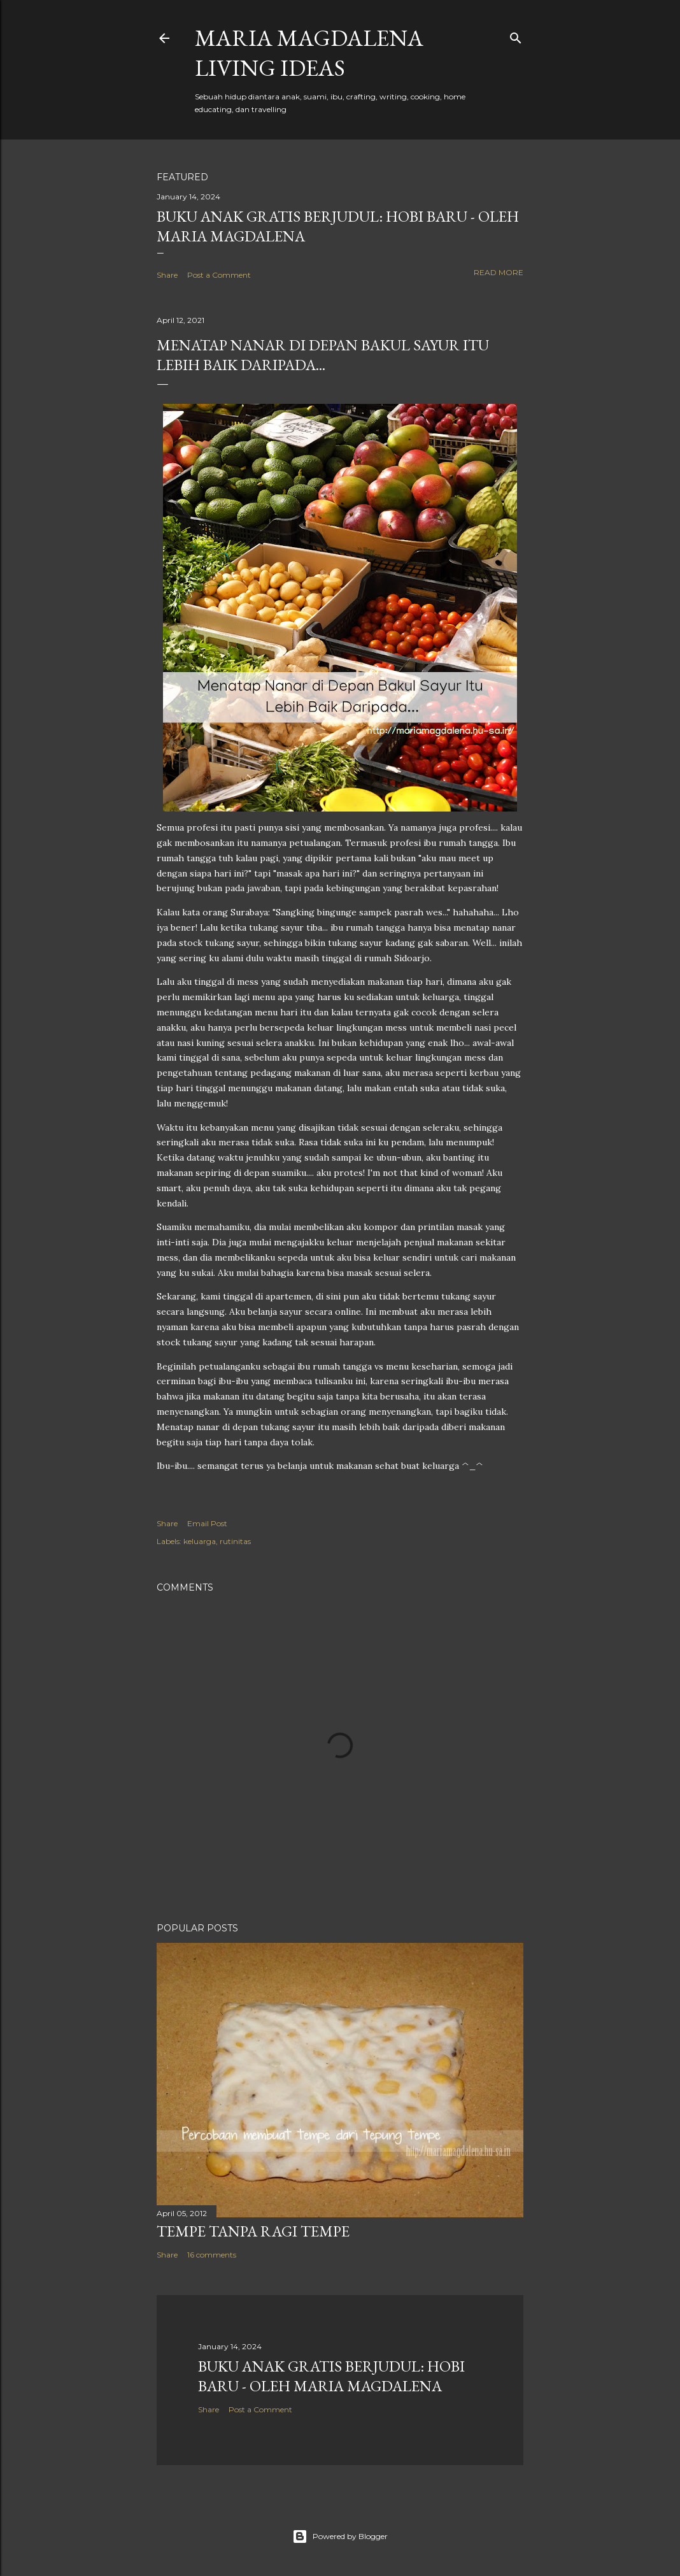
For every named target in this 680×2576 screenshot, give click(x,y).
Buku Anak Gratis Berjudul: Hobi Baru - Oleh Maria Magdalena (331, 2376)
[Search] (515, 35)
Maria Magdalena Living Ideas (309, 53)
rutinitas (235, 1541)
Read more (498, 272)
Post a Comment (219, 275)
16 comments (211, 2254)
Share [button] (167, 275)
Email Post (207, 1523)
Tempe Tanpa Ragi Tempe (253, 2231)
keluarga (199, 1541)
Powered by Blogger (340, 2536)
